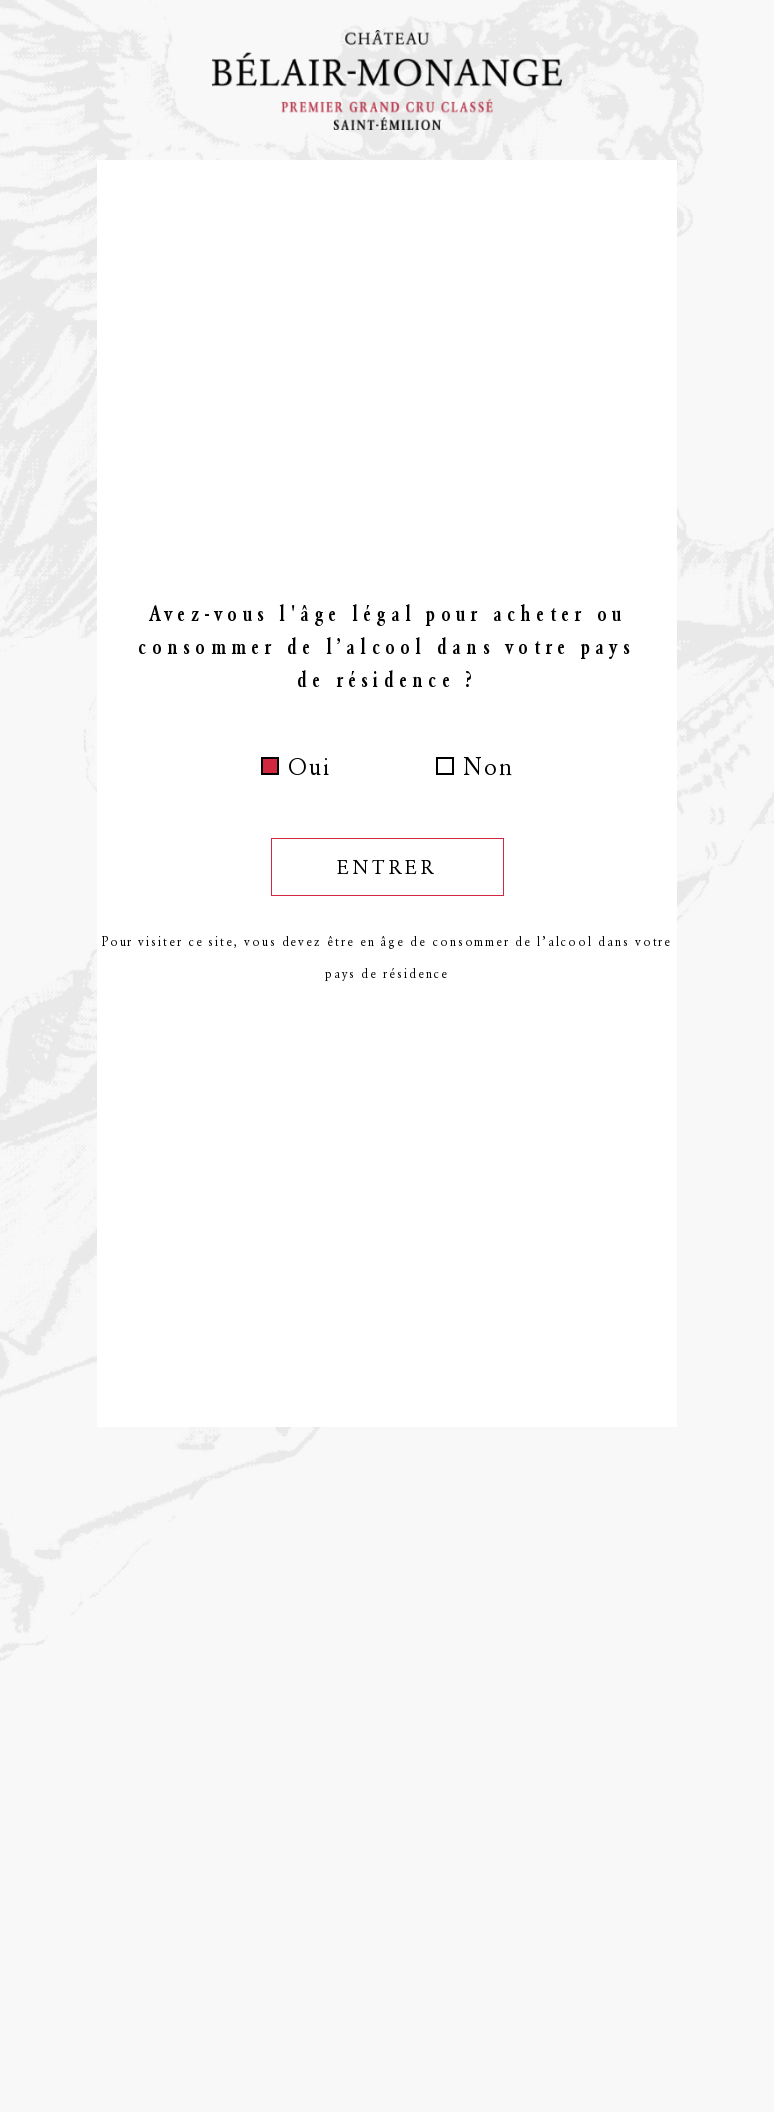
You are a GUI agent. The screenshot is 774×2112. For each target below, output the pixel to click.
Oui (309, 767)
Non (488, 767)
